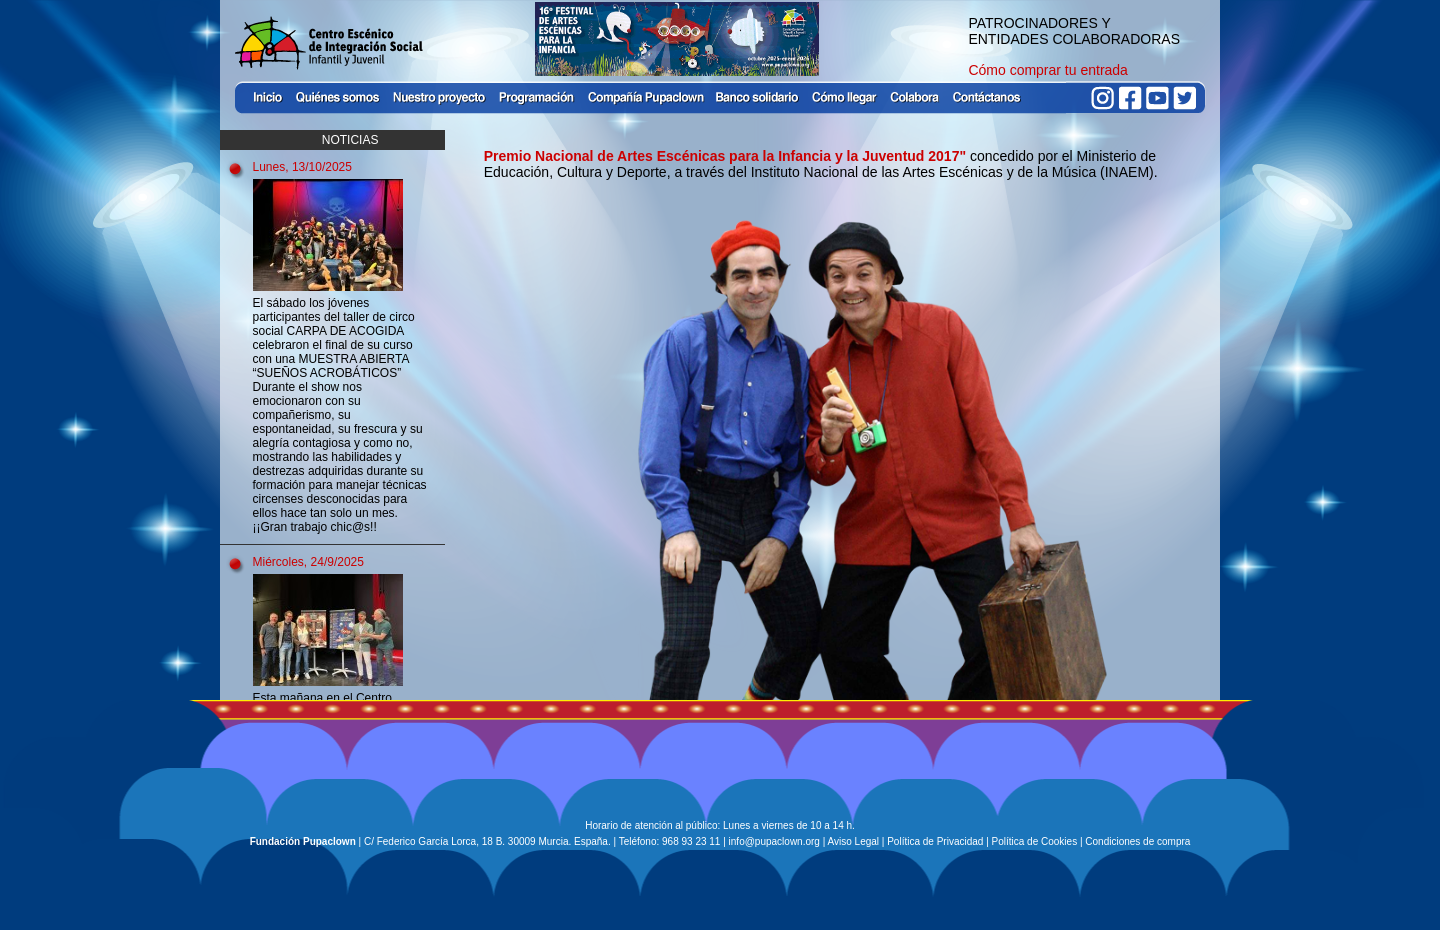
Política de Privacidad (935, 841)
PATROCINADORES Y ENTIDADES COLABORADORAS (1074, 31)
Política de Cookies (1035, 841)
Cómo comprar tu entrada (1048, 70)
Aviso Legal (854, 841)
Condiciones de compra (1137, 841)
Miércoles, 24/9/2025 (308, 562)
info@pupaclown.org (774, 841)
